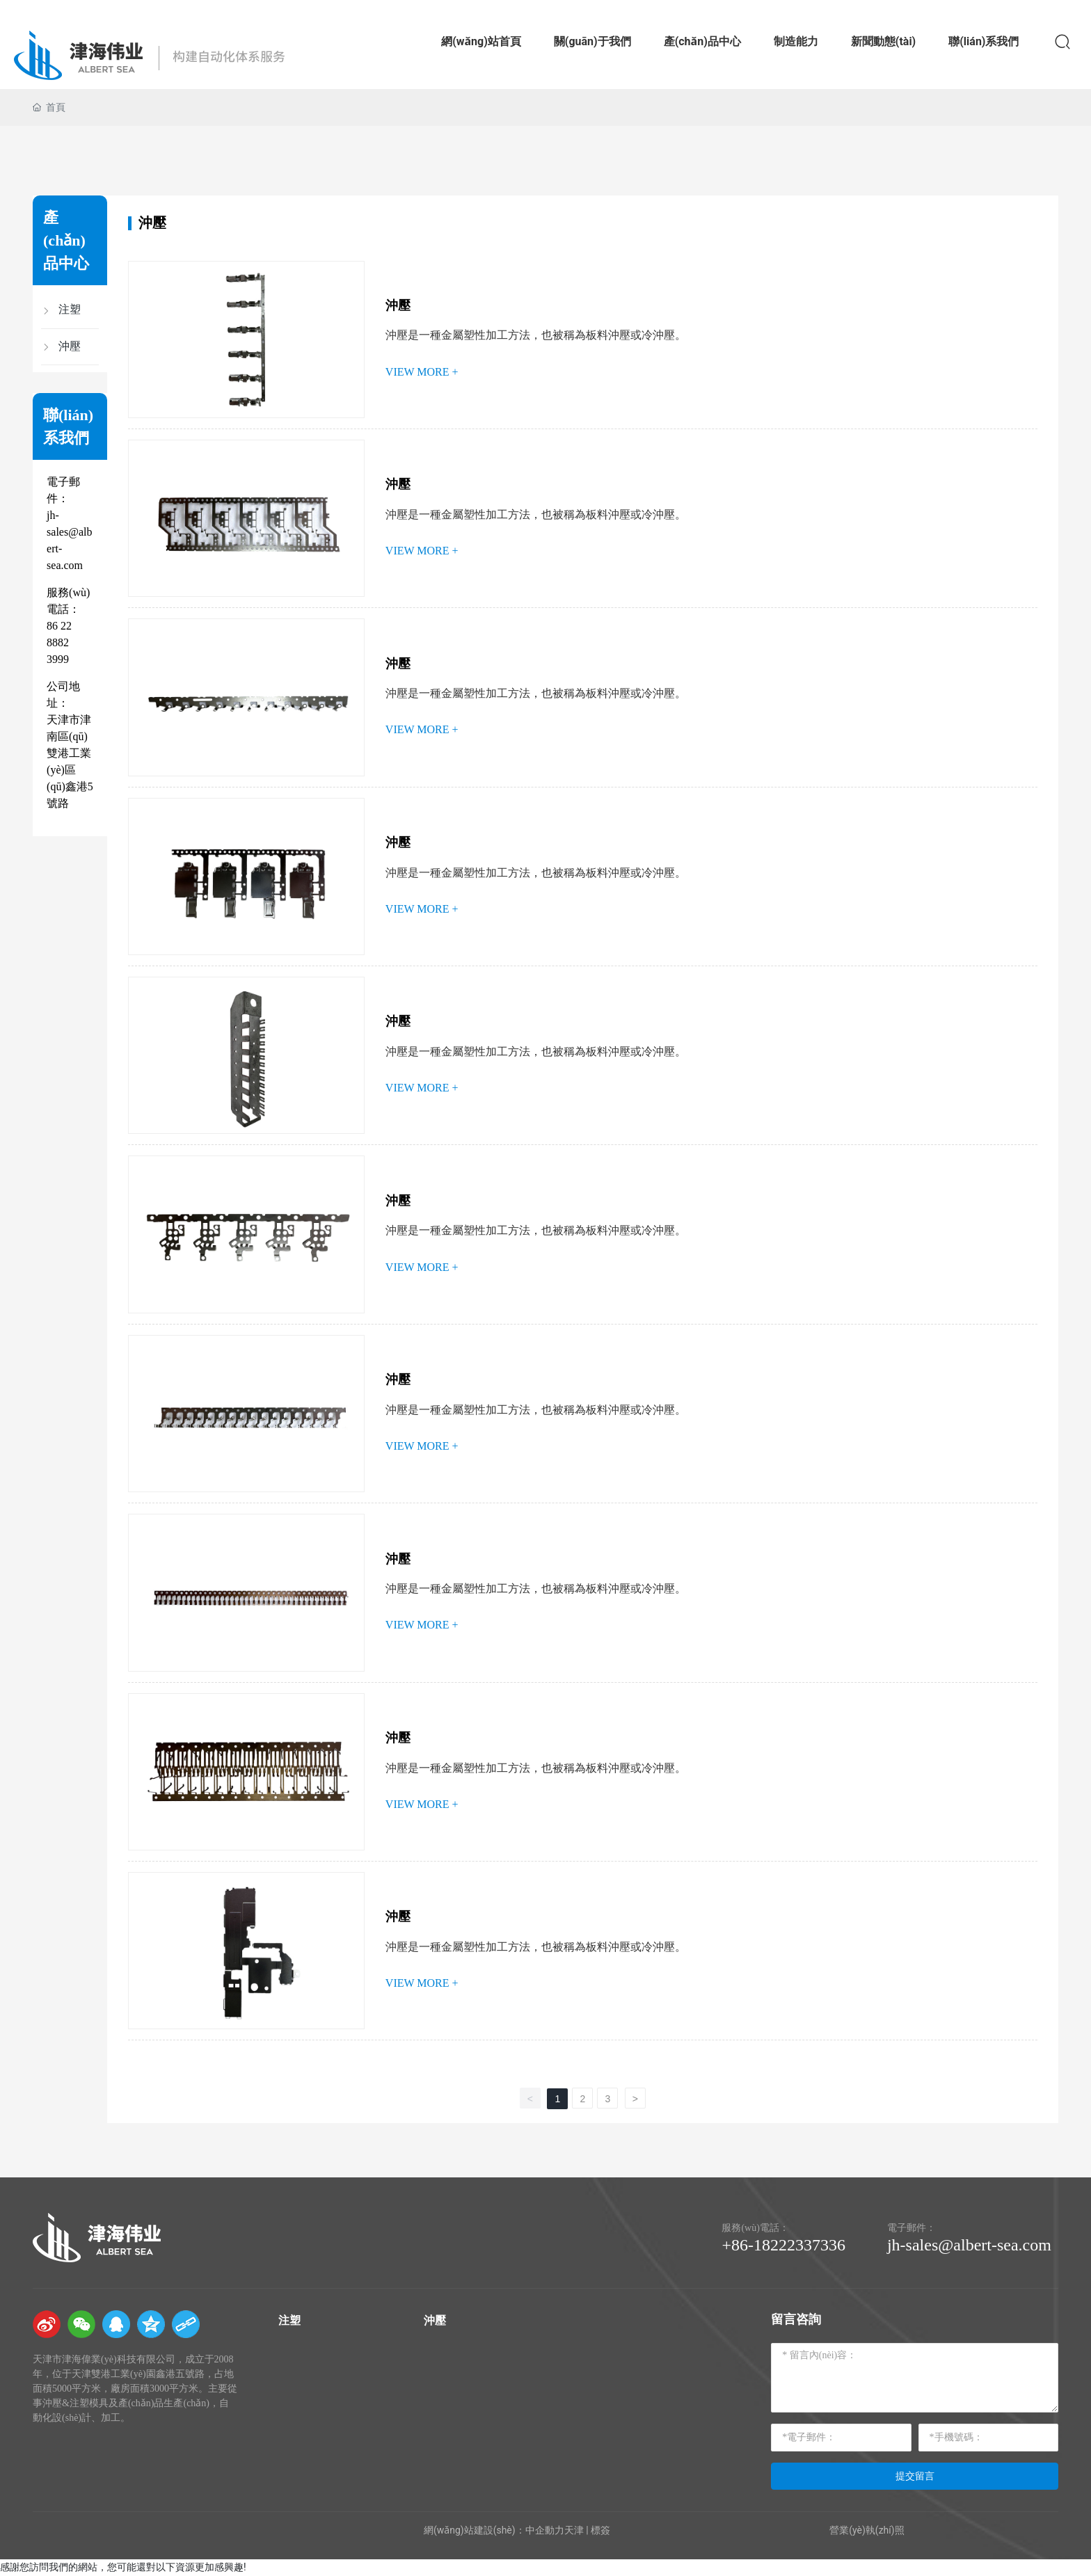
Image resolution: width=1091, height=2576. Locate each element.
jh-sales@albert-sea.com (969, 2245)
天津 (574, 2530)
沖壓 (398, 305)
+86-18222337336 (783, 2245)
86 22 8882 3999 (59, 642)
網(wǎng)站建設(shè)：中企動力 (494, 2530)
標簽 (600, 2530)
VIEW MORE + (422, 372)
